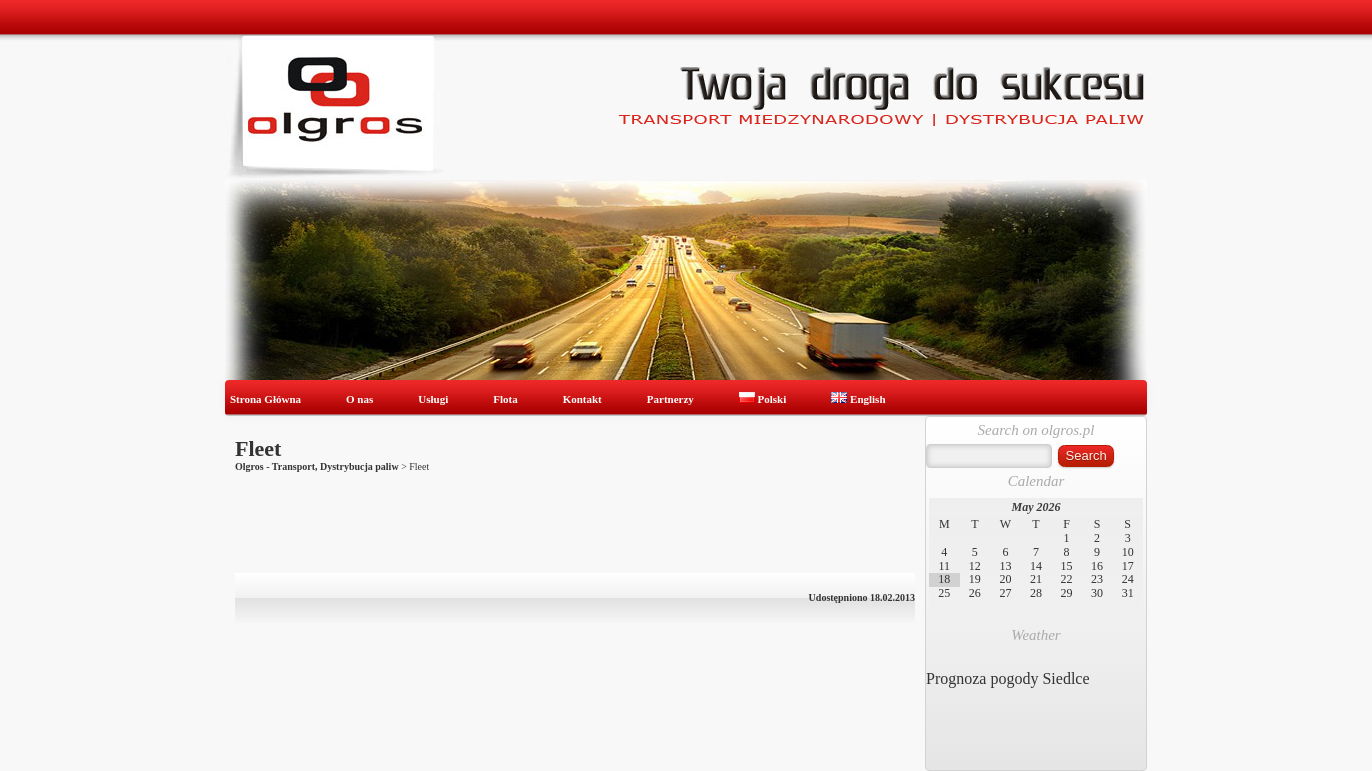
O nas (359, 399)
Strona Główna (265, 399)
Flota (505, 399)
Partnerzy (670, 399)
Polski (762, 399)
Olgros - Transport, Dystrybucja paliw (317, 466)
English (858, 399)
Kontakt (582, 399)
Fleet (258, 448)
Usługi (433, 399)
